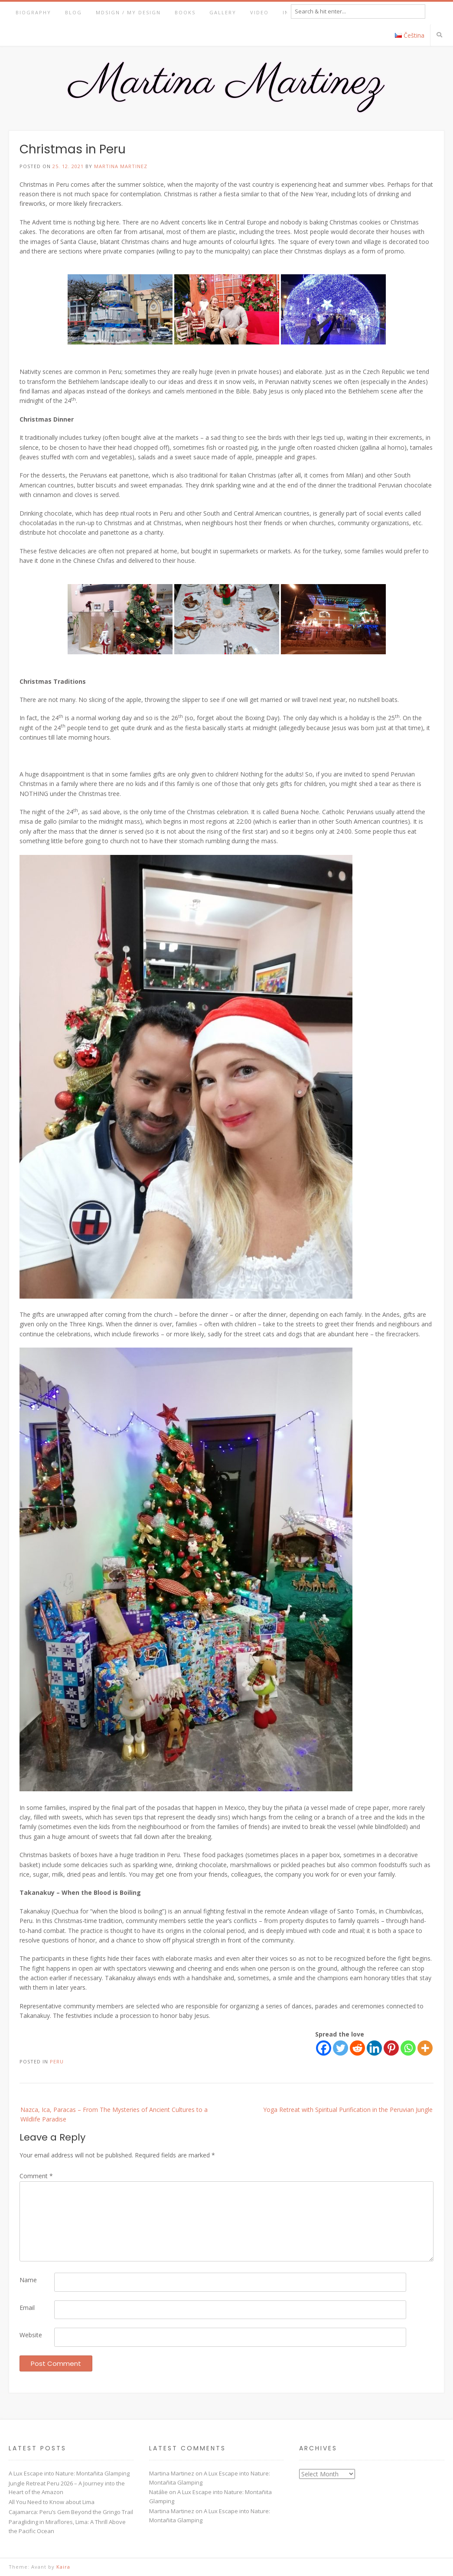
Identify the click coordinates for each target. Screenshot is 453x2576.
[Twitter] (340, 2048)
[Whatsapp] (408, 2048)
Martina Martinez (120, 166)
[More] (425, 2048)
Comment (36, 2176)
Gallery (222, 12)
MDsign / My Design (128, 12)
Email (27, 2307)
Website (31, 2335)
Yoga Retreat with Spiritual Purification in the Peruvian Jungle (348, 2109)
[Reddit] (357, 2048)
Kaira (63, 2566)
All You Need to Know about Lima (52, 2502)
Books (185, 12)
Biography (33, 12)
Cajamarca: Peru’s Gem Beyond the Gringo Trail (71, 2512)
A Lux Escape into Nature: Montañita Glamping (69, 2473)
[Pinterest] (391, 2048)
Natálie (158, 2492)
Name (28, 2280)
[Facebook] (323, 2048)
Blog (73, 12)
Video (259, 12)
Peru (57, 2061)
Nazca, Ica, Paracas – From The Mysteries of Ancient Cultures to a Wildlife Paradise (114, 2114)
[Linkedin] (374, 2048)
